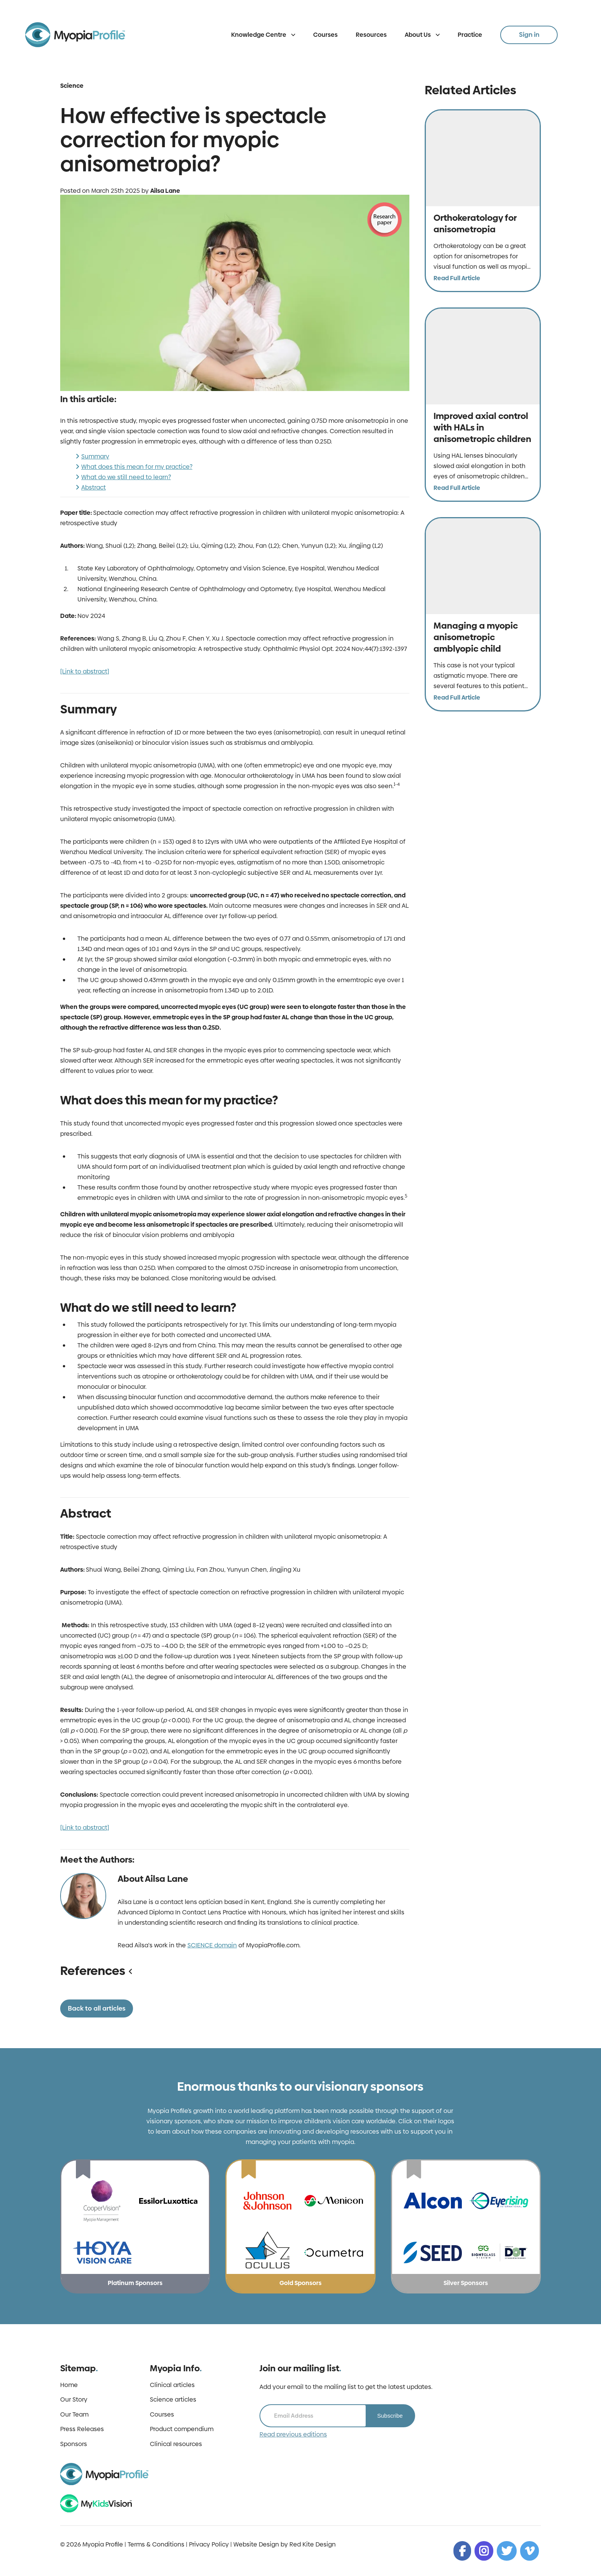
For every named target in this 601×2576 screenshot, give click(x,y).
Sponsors (73, 2444)
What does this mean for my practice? (136, 466)
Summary (95, 456)
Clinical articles (172, 2385)
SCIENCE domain (212, 1945)
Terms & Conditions (156, 2544)
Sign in (529, 34)
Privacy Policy (209, 2544)
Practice (470, 34)
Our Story (73, 2399)
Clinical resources (176, 2444)
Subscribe (390, 2415)
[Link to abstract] (84, 671)
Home (69, 2385)
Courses (325, 34)
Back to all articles (96, 2008)
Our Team (74, 2414)
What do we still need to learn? (126, 477)
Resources (371, 34)
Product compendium (181, 2429)
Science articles (173, 2399)
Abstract (93, 487)
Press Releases (82, 2429)
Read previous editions (293, 2434)
